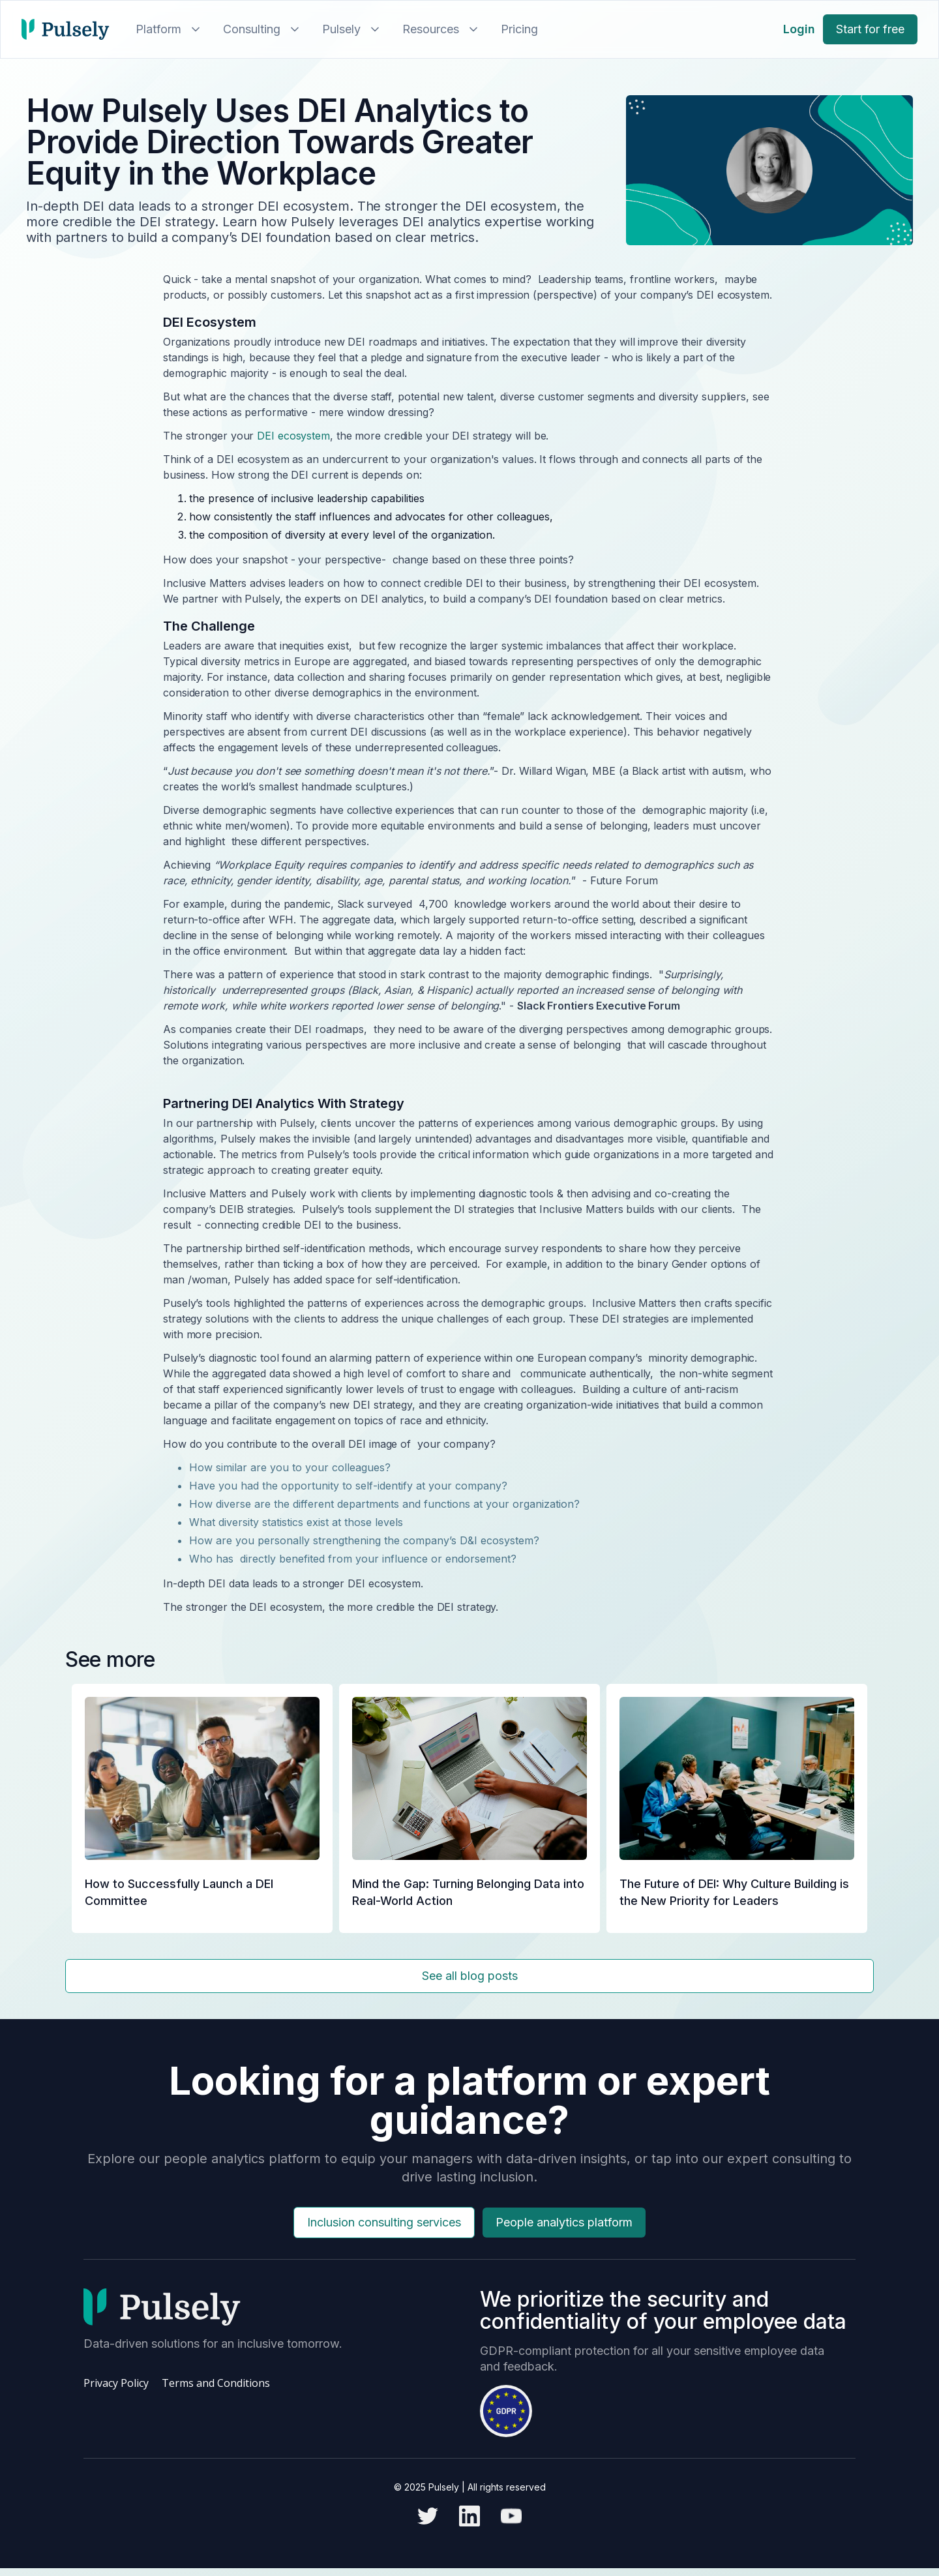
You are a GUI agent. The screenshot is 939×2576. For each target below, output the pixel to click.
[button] (166, 29)
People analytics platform (564, 2222)
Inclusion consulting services (384, 2222)
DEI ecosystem (293, 435)
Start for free (870, 29)
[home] (66, 29)
